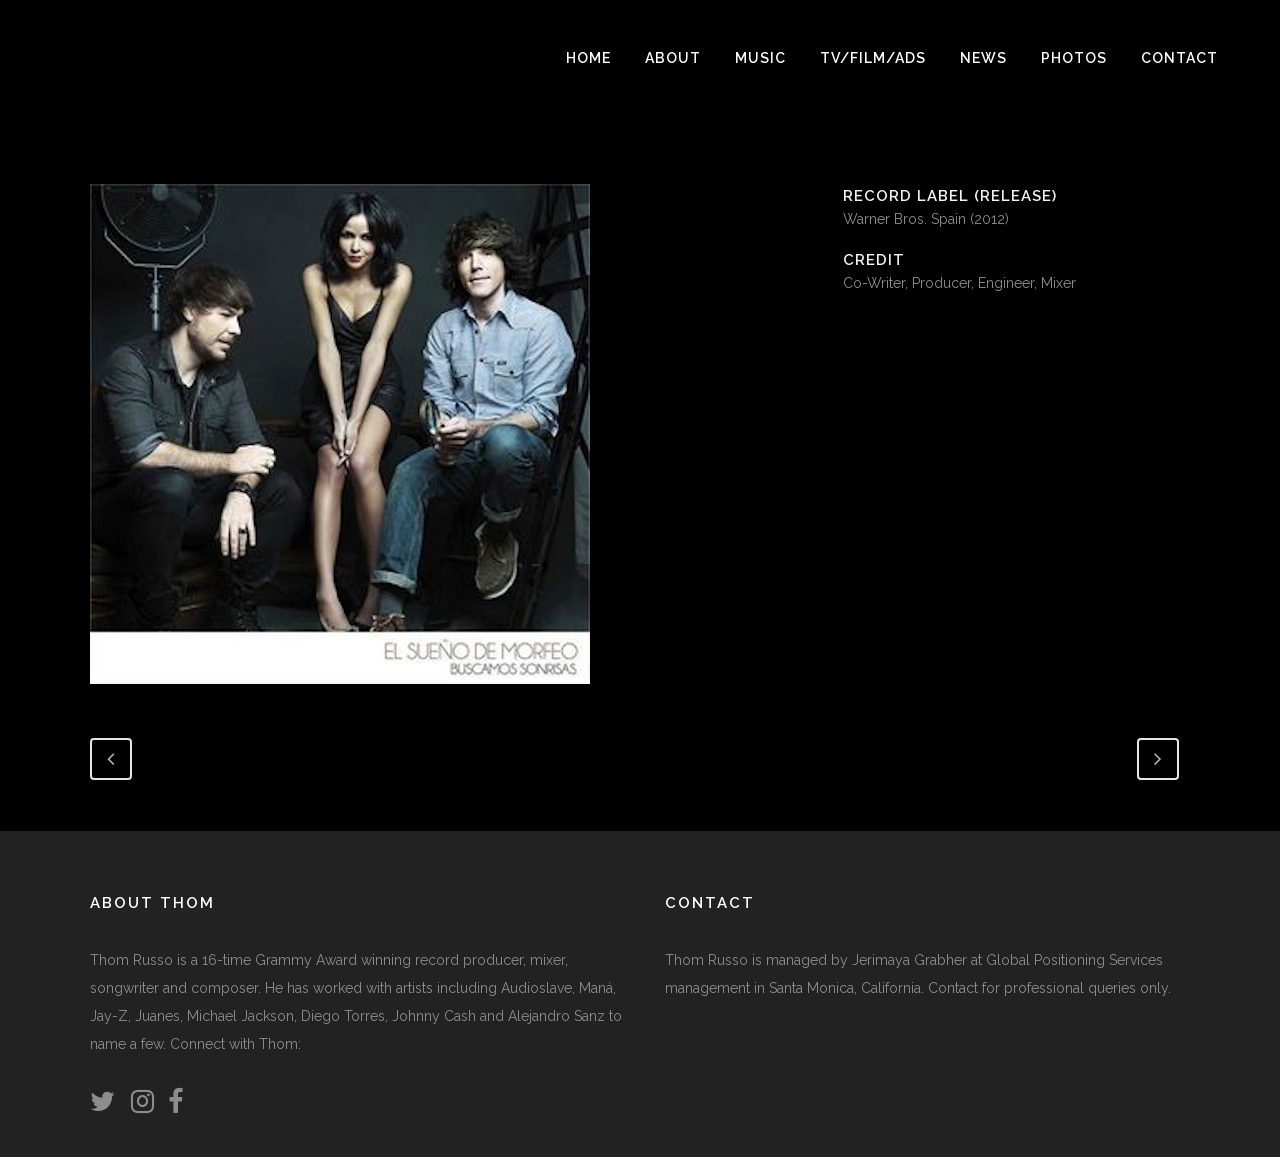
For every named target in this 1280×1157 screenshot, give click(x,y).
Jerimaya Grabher (909, 960)
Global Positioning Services (1074, 960)
